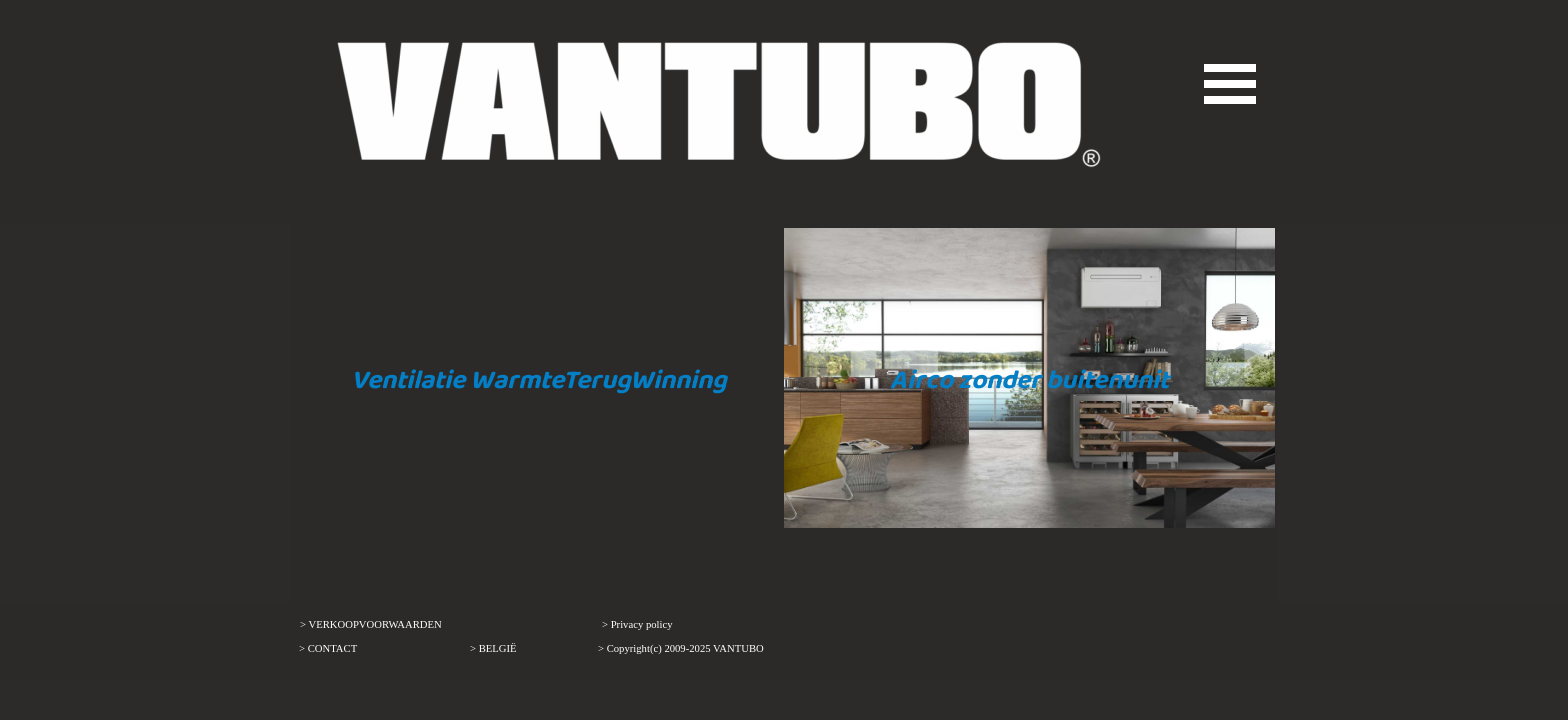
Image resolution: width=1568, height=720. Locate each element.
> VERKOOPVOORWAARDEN (371, 624)
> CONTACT (328, 648)
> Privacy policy (637, 624)
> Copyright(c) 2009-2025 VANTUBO (681, 648)
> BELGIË (493, 648)
